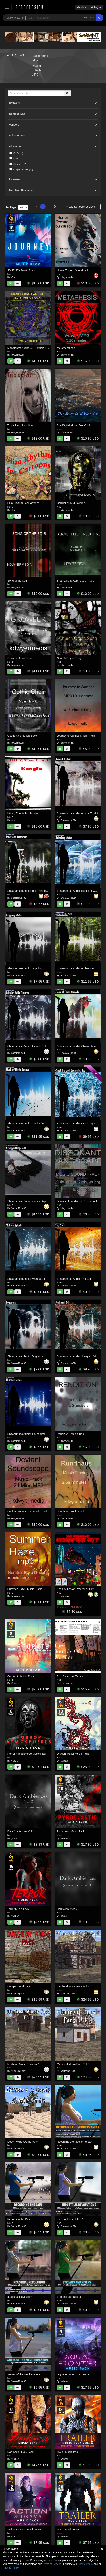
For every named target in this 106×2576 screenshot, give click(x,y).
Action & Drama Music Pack (24, 2529)
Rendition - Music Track (71, 1433)
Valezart (15, 277)
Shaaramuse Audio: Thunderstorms (28, 1433)
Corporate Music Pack (20, 1676)
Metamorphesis (66, 347)
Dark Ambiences (67, 1908)
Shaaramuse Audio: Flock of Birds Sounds (32, 1123)
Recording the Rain (19, 2219)
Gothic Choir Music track (22, 735)
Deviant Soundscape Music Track (27, 1511)
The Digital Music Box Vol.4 (73, 425)
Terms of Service (51, 2564)
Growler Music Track (19, 658)
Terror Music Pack (18, 1908)
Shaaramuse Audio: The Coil (74, 1278)
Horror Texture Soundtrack (73, 270)
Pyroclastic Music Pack (71, 1831)
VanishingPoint (18, 1993)
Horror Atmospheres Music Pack (26, 1753)
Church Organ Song (69, 658)
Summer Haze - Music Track (24, 1588)
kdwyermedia (67, 277)
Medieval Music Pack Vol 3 (73, 1986)
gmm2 (14, 1838)
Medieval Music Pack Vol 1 (23, 2064)
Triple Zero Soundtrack (21, 425)
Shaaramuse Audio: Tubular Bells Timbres (32, 1046)
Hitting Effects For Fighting (23, 813)
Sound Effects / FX (36, 70)
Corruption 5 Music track (71, 502)
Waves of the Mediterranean (24, 2374)
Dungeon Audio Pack (20, 1986)
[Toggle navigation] (7, 7)
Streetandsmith (68, 432)
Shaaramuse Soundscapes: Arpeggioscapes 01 (36, 1201)
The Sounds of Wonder (71, 1676)
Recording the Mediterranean (74, 2141)
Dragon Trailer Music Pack (73, 1753)
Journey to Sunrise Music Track (76, 735)
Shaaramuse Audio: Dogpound (25, 1356)
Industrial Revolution (19, 2296)
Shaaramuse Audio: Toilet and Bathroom (31, 890)
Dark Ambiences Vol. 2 (21, 1831)
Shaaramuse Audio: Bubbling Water (78, 890)
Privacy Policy (10, 2567)
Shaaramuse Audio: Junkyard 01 (76, 1356)
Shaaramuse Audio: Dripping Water (28, 968)
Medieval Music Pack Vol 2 (73, 2064)
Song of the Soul (17, 580)
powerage (65, 1596)
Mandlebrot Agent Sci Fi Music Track (29, 347)
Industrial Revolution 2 (70, 2219)
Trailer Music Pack (68, 2529)
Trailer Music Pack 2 (69, 2451)
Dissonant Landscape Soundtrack (77, 1201)
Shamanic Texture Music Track (75, 580)
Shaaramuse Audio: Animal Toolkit (77, 813)
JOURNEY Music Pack (21, 270)
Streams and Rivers (69, 2296)
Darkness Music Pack (20, 2451)
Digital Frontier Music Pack (73, 2374)
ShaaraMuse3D (68, 820)
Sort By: (81, 206)
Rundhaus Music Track (71, 1511)
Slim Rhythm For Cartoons (23, 502)
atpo (13, 510)
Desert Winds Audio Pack (22, 2141)
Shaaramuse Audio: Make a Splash (28, 1278)
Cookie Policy (85, 2564)
